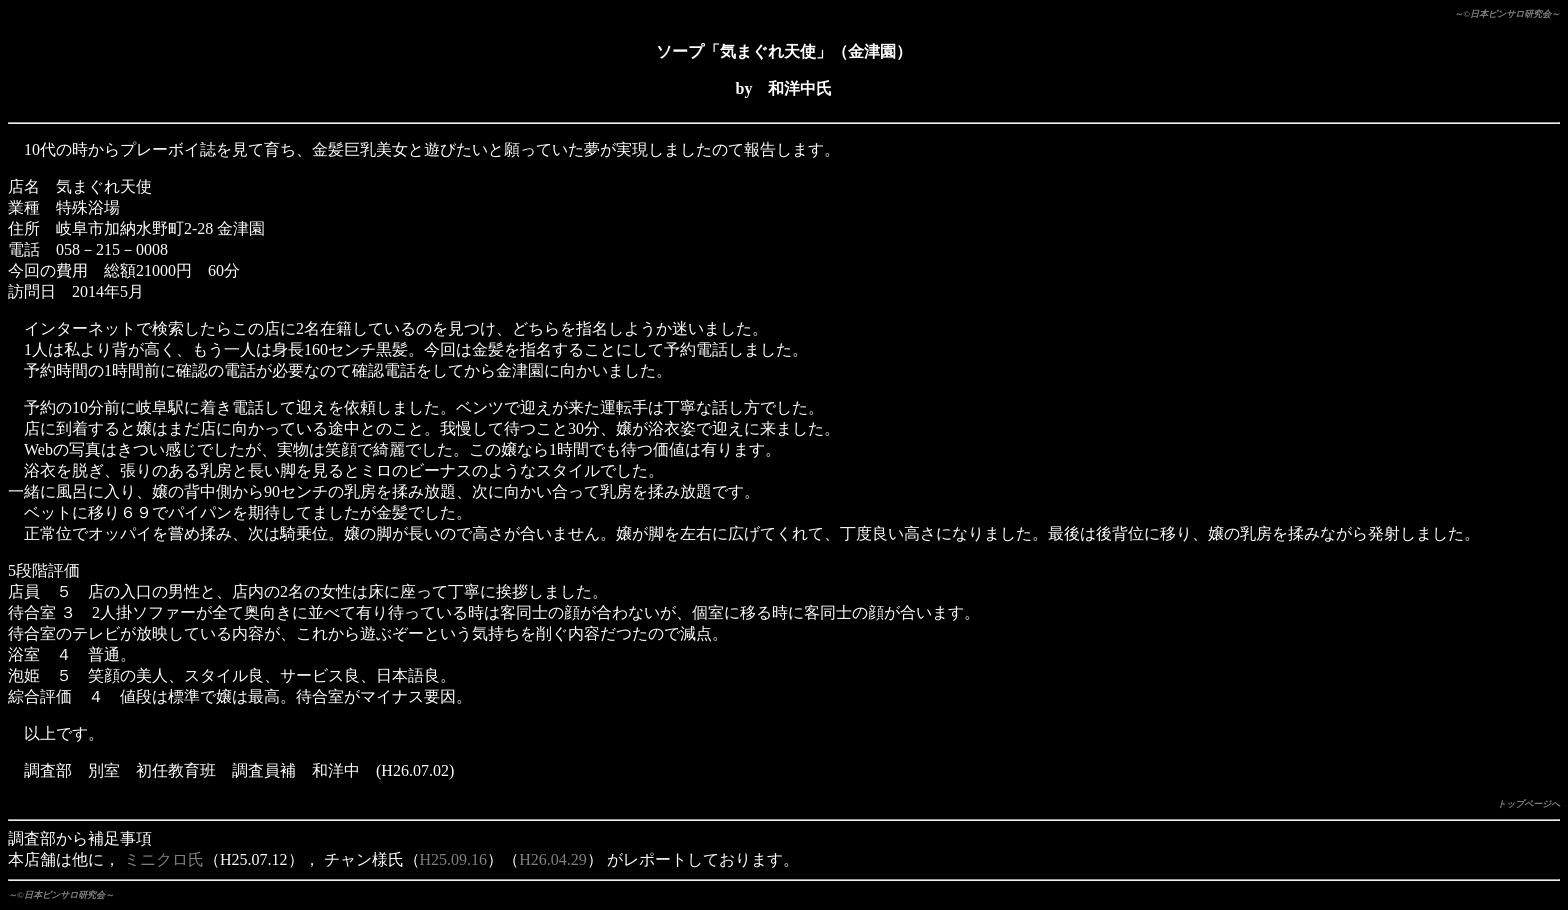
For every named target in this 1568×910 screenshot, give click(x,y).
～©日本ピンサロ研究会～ (1507, 14)
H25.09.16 (454, 859)
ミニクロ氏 (164, 859)
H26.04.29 (553, 859)
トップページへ (1528, 804)
